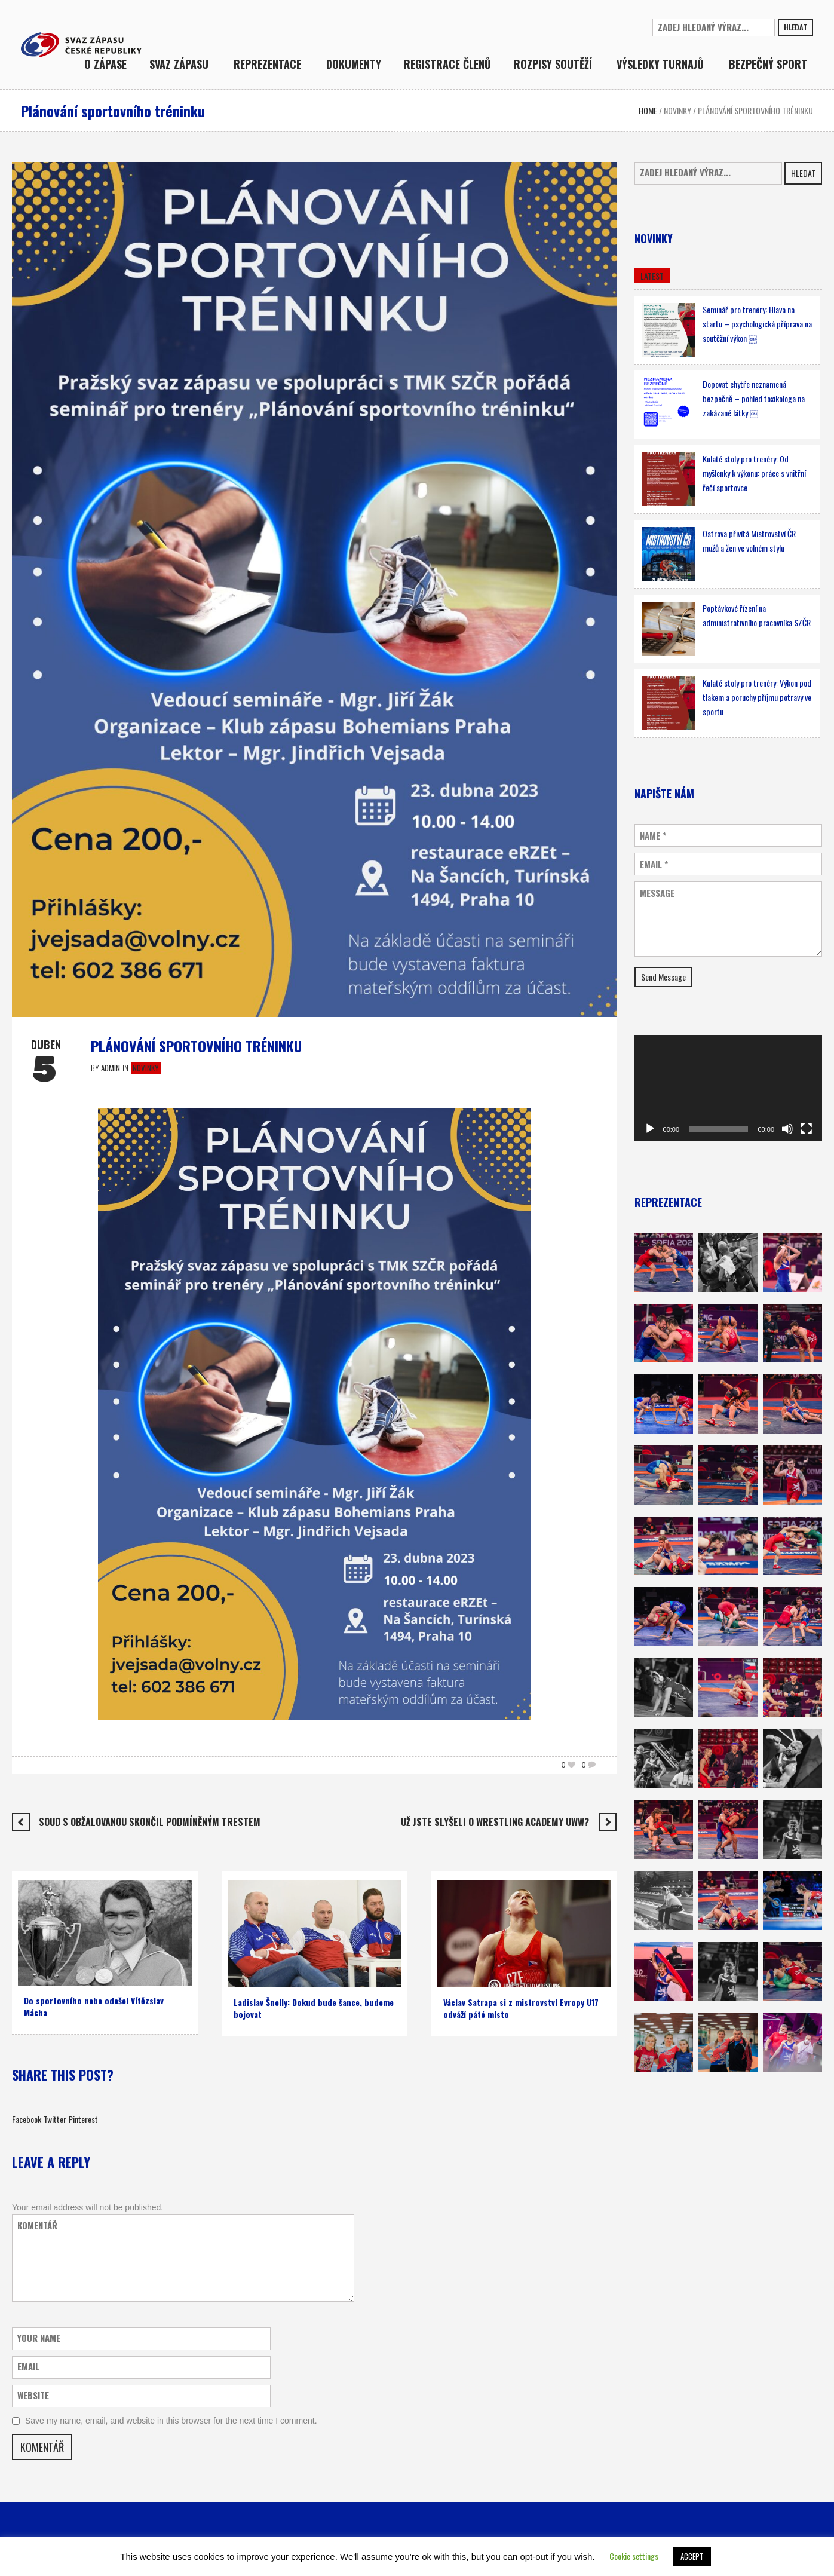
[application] (728, 1088)
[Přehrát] (650, 1129)
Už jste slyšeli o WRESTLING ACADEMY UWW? (495, 1822)
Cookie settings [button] (633, 2556)
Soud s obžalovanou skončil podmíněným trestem (149, 1822)
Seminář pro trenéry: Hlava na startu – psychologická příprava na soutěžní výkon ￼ (757, 323)
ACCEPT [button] (692, 2556)
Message (657, 893)
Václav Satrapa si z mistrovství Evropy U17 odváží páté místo (521, 2008)
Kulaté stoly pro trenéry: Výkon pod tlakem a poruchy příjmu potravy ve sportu (757, 697)
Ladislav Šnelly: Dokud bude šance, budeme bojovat (314, 2008)
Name (653, 835)
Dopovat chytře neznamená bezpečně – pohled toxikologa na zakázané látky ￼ (754, 398)
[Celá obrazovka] (806, 1129)
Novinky (677, 110)
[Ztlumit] (787, 1129)
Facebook (26, 2119)
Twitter (55, 2119)
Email (654, 864)
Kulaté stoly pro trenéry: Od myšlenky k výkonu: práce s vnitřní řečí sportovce (754, 473)
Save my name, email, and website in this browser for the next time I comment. (171, 2420)
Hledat (795, 27)
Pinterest (83, 2119)
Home (648, 110)
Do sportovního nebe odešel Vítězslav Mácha (94, 2006)
